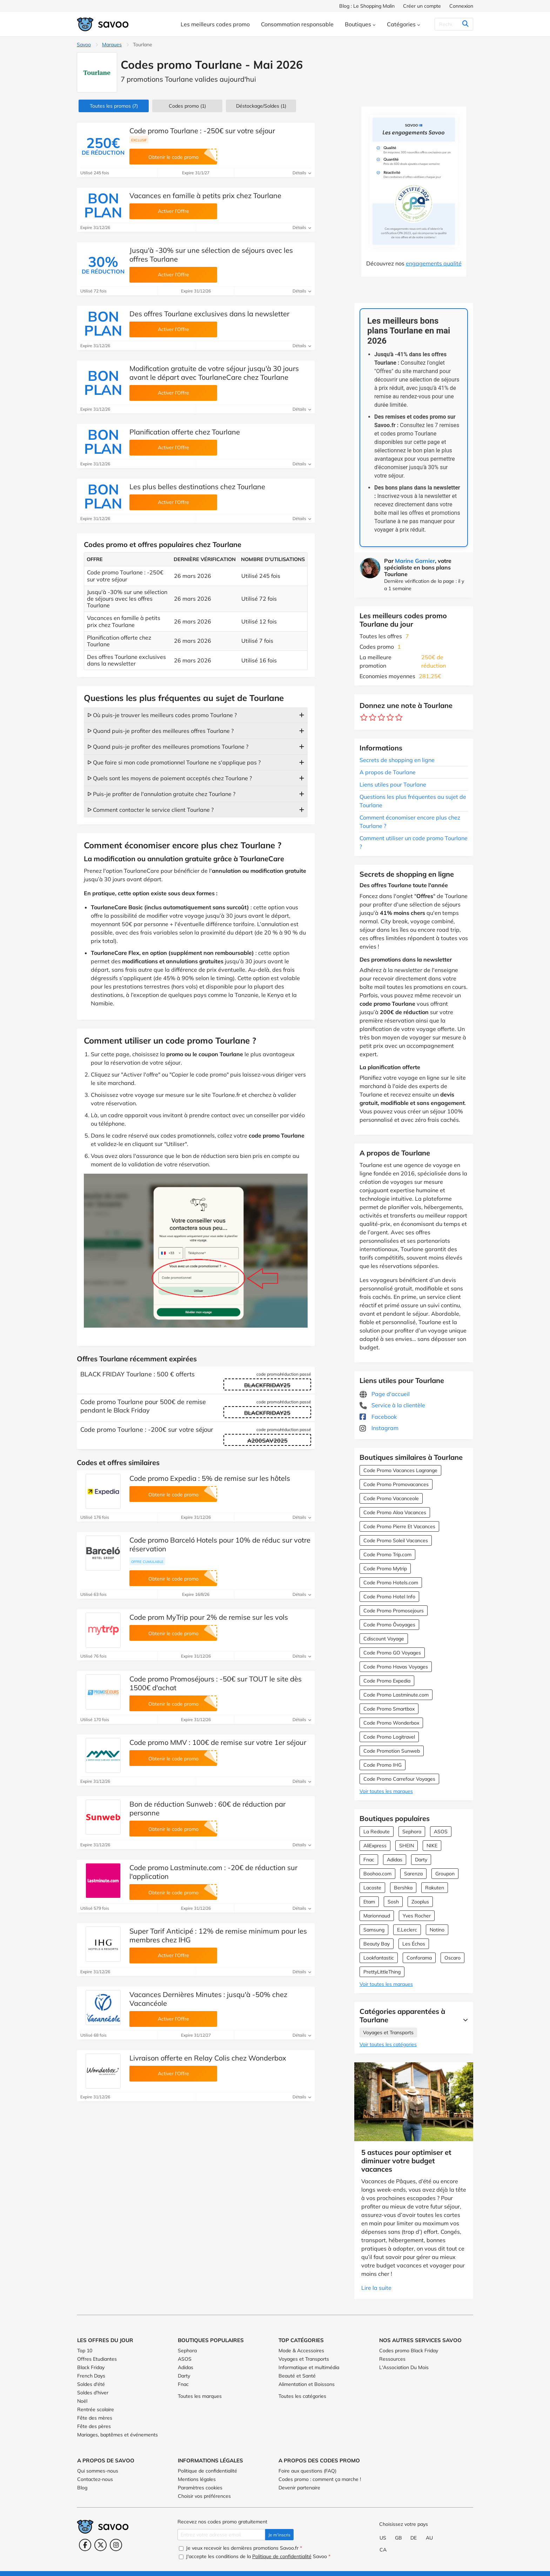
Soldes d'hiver (92, 2392)
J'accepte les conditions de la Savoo (254, 2556)
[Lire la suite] (464, 2020)
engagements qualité (434, 263)
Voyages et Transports (388, 2032)
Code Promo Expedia (386, 1681)
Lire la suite (376, 2287)
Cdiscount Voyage (383, 1639)
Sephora (411, 1831)
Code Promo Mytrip (385, 1568)
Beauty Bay (376, 1944)
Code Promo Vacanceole (391, 1498)
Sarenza (413, 1873)
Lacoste (372, 1887)
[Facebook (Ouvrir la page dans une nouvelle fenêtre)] (85, 2545)
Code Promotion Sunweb (391, 1751)
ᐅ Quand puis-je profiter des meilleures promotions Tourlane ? (167, 746)
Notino (437, 1930)
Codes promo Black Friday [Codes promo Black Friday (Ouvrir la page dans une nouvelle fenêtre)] (408, 2350)
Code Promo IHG (382, 1765)
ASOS (441, 1831)
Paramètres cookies (200, 2487)
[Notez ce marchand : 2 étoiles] (372, 717)
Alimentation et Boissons (307, 2384)
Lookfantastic (378, 1958)
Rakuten (434, 1887)
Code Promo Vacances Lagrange (400, 1470)
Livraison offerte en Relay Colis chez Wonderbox (207, 2058)
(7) (114, 106)
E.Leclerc (407, 1930)
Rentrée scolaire (95, 2409)
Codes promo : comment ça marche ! (320, 2479)
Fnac (368, 1859)
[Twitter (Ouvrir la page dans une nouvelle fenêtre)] (100, 2545)
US (383, 2538)
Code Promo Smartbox (389, 1709)
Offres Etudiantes (97, 2359)
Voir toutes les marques (386, 1791)
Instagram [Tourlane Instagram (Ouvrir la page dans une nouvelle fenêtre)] (379, 1427)
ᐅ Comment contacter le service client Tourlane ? (150, 809)
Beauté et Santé (297, 2376)
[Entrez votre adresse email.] (221, 2534)
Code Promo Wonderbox (391, 1723)
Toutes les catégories (302, 2396)
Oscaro (452, 1958)
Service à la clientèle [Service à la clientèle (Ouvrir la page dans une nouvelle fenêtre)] (392, 1405)
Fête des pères (94, 2426)
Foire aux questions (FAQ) (307, 2471)
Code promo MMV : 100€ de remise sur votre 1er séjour (217, 1742)
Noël (82, 2401)
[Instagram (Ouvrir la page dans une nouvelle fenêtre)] (116, 2545)
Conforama (419, 1958)
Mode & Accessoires (301, 2350)
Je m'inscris (279, 2534)
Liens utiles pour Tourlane (393, 784)
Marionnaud (376, 1916)
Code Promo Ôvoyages (389, 1624)
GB (398, 2538)
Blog (82, 2487)
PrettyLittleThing (382, 1972)
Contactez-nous (95, 2479)
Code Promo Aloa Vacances (394, 1512)
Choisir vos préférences (204, 2496)
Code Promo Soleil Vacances (395, 1540)
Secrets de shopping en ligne (397, 759)
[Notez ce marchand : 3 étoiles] (381, 717)
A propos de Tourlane (388, 772)
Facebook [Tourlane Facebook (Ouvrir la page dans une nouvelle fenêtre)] (378, 1416)
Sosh (393, 1902)
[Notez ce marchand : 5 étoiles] (399, 717)
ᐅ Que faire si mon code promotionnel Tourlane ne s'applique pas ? (174, 762)
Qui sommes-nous (97, 2471)
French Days (91, 2376)
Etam (369, 1902)
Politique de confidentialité (207, 2471)
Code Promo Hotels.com (390, 1582)
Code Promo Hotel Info (389, 1596)
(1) (187, 106)
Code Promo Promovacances (396, 1484)
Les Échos (413, 1944)
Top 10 (84, 2350)
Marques (112, 44)
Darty (421, 1859)
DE (413, 2538)
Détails (302, 172)
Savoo (84, 44)
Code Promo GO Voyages (392, 1653)
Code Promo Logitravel (389, 1737)
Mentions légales (197, 2479)
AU (429, 2538)
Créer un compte (422, 6)
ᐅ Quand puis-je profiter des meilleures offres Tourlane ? (160, 730)
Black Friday (91, 2367)
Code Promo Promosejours (393, 1610)
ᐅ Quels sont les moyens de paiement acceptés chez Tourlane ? (169, 778)
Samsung (373, 1930)
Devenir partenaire (299, 2487)
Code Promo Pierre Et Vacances (399, 1526)
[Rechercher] (451, 24)
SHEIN (406, 1845)
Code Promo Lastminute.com (396, 1695)
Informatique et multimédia (309, 2367)
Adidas (394, 1859)
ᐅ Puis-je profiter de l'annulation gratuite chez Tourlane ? (161, 793)
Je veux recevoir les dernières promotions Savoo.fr (240, 2548)
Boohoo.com (377, 1873)
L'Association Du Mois (404, 2367)
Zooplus (420, 1902)
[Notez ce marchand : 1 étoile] (364, 717)
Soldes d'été (91, 2384)
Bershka (403, 1887)
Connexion (461, 6)
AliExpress (375, 1845)
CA (383, 2550)
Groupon (445, 1873)
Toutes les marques (200, 2396)
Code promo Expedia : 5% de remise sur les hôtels (209, 1478)
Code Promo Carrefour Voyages (399, 1779)
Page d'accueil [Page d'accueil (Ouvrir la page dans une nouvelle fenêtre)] (385, 1393)
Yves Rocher (417, 1916)
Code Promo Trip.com (387, 1554)
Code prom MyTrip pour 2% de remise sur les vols (208, 1617)
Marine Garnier (415, 560)
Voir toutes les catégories (388, 2044)
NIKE (432, 1845)
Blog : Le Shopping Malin (367, 6)
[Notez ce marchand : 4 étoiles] (390, 717)
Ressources (392, 2359)
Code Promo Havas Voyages (395, 1667)
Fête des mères (94, 2418)
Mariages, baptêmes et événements (117, 2435)
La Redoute (376, 1831)
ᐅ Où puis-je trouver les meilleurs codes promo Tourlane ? (162, 715)
